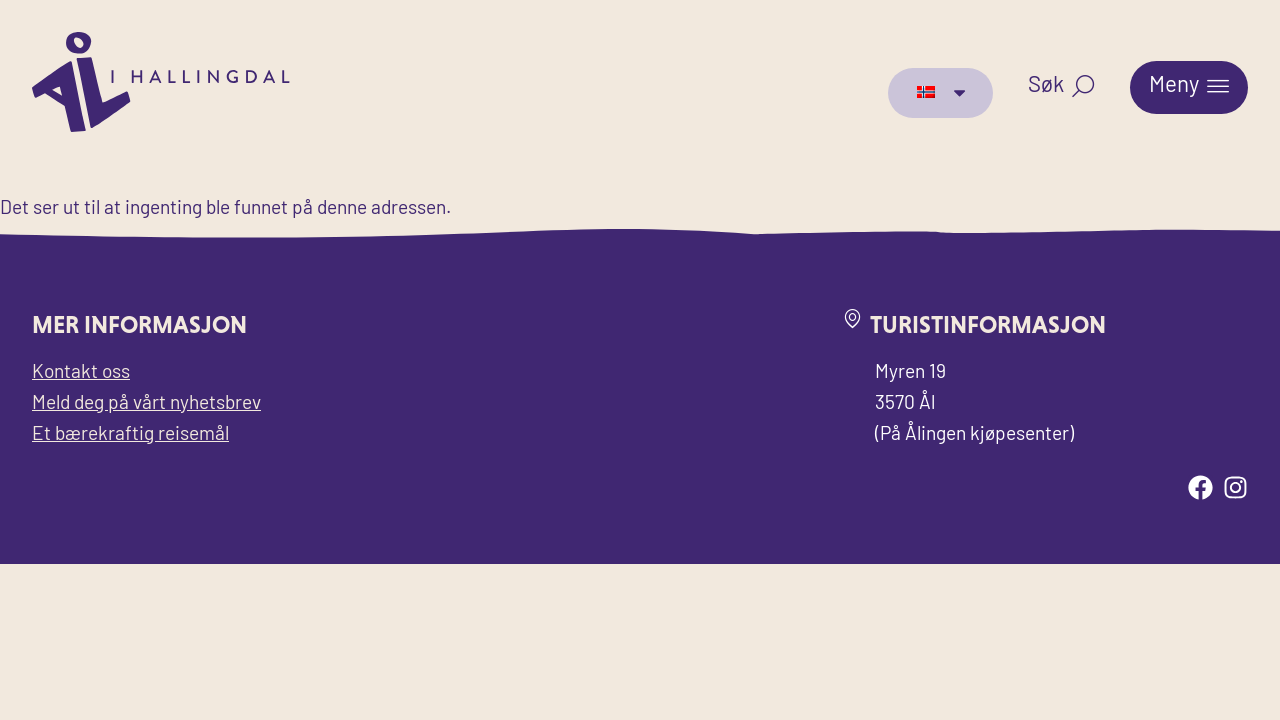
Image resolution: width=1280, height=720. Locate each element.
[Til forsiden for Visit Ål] (161, 127)
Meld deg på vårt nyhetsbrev (146, 404)
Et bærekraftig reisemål (130, 435)
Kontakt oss (81, 373)
